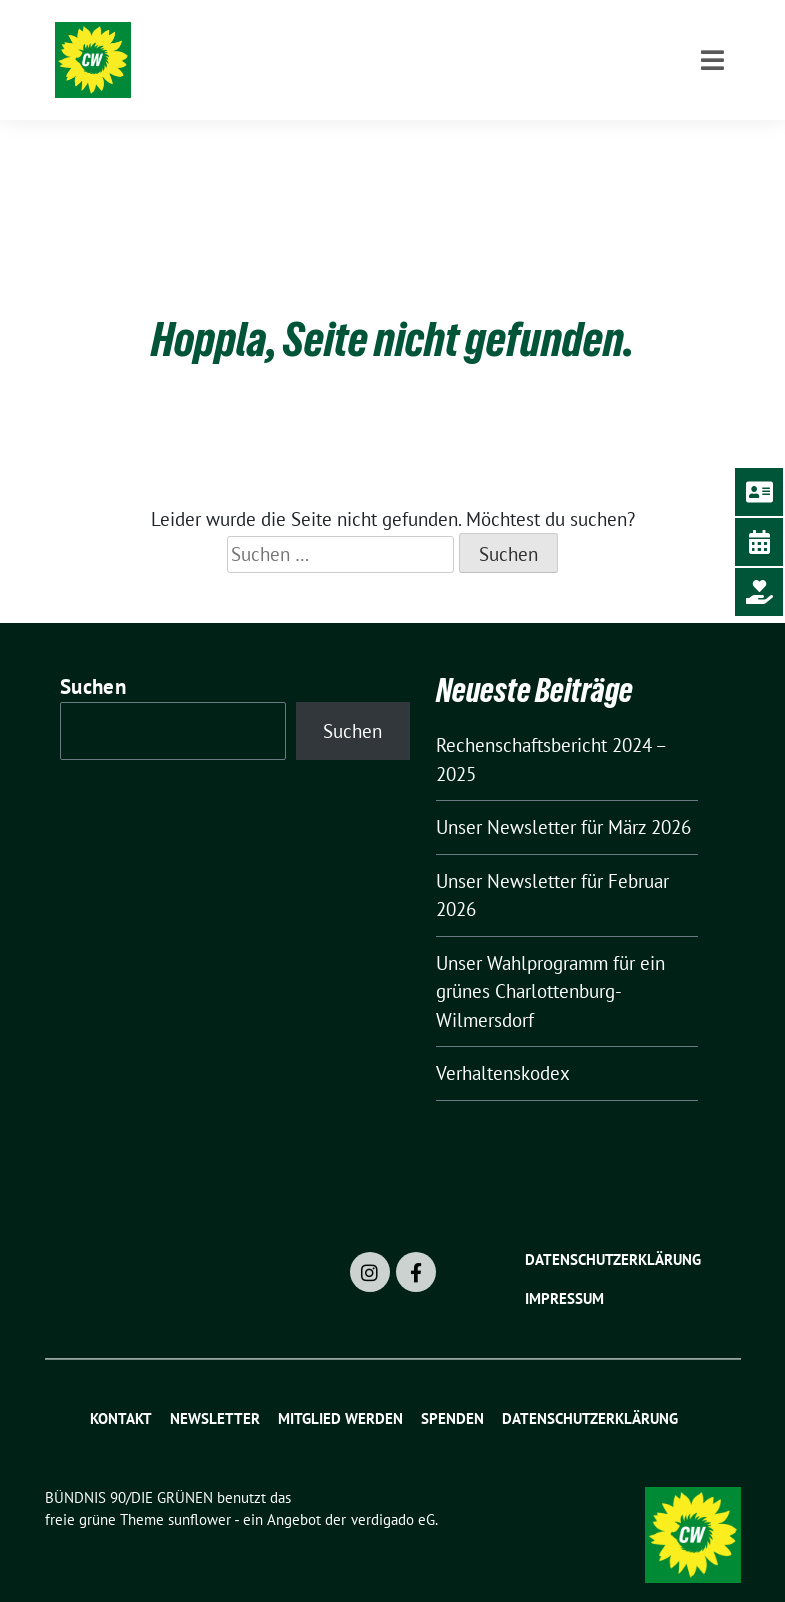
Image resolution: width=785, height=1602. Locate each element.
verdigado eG (393, 1488)
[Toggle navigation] (712, 143)
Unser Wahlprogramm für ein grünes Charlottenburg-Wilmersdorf (550, 960)
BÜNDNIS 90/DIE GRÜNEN (334, 42)
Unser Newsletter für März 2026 (563, 796)
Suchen (93, 655)
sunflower (199, 1488)
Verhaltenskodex (503, 1042)
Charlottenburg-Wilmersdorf (350, 70)
